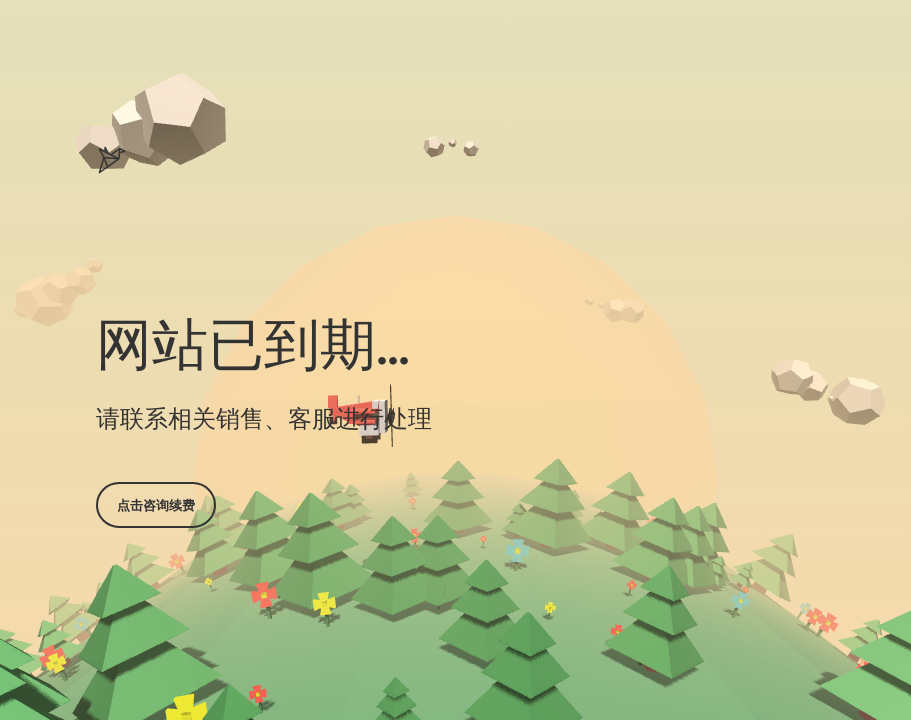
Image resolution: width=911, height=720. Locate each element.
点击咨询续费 (156, 505)
